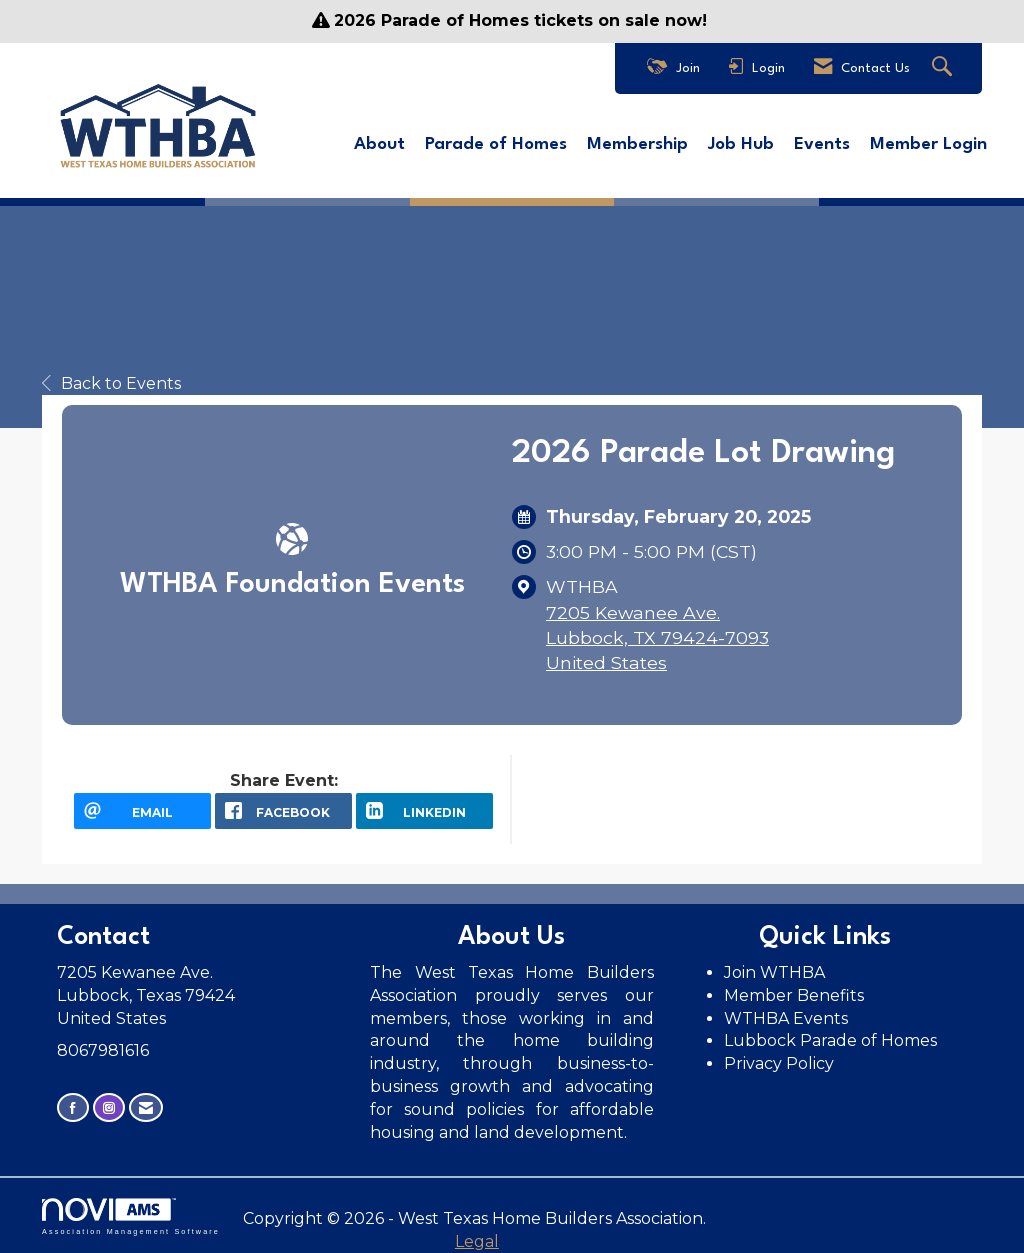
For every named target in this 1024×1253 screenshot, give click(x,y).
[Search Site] (944, 68)
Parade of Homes (496, 144)
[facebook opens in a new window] (283, 811)
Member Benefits (794, 995)
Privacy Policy (781, 1063)
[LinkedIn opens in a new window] (424, 811)
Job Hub (741, 144)
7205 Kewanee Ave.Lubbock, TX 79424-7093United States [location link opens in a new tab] (657, 637)
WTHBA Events (786, 1018)
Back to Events (111, 383)
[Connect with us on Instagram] (109, 1107)
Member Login (928, 144)
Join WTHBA (774, 972)
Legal (477, 1241)
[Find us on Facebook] (73, 1107)
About (379, 144)
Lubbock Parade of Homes (830, 1040)
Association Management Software (131, 1216)
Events (822, 144)
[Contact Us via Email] (146, 1107)
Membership (637, 144)
